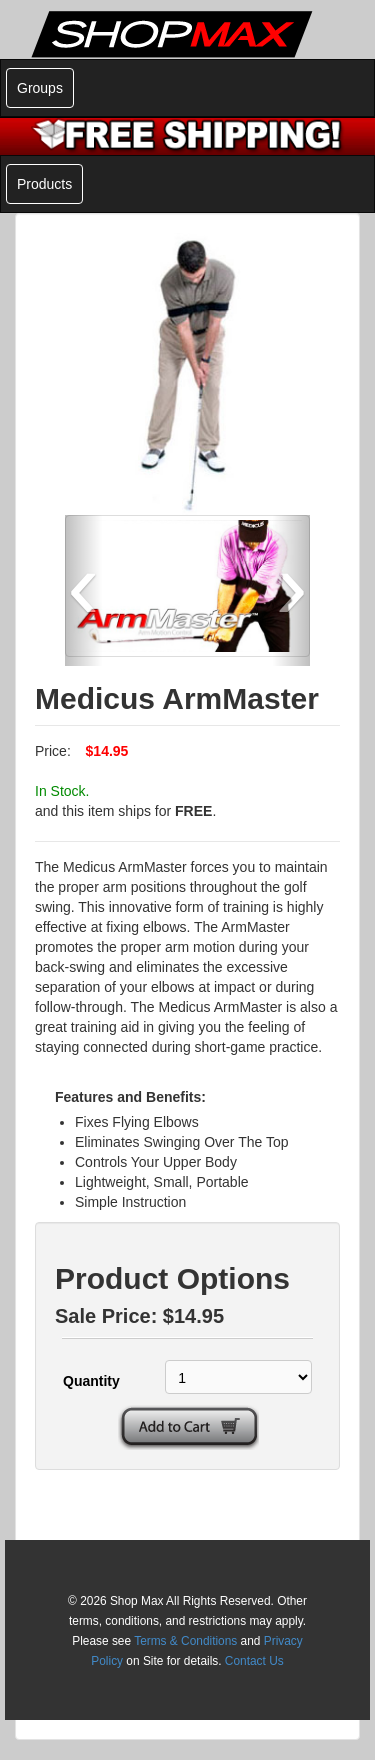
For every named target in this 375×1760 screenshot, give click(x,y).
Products (44, 184)
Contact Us (254, 1661)
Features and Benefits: (130, 1097)
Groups (40, 88)
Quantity (91, 1381)
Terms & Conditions (185, 1641)
